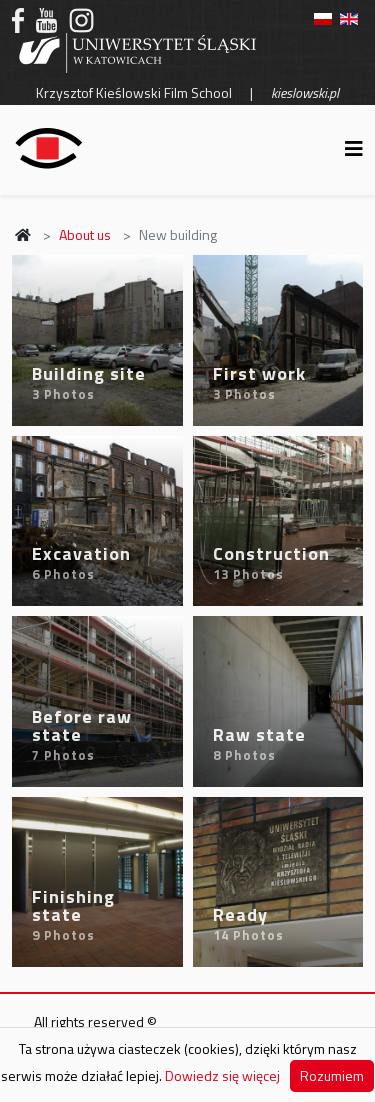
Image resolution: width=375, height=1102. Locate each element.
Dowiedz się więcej (222, 1075)
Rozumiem (332, 1075)
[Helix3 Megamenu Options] (354, 148)
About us (85, 234)
